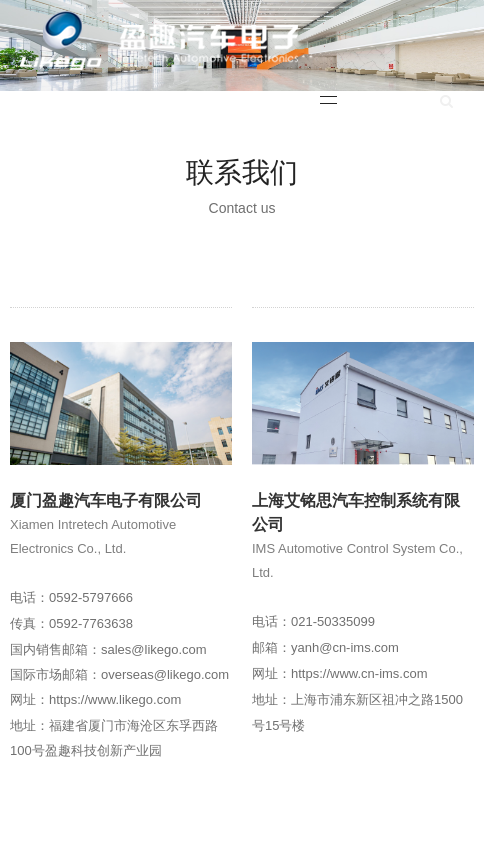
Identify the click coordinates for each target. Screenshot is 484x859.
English (390, 102)
